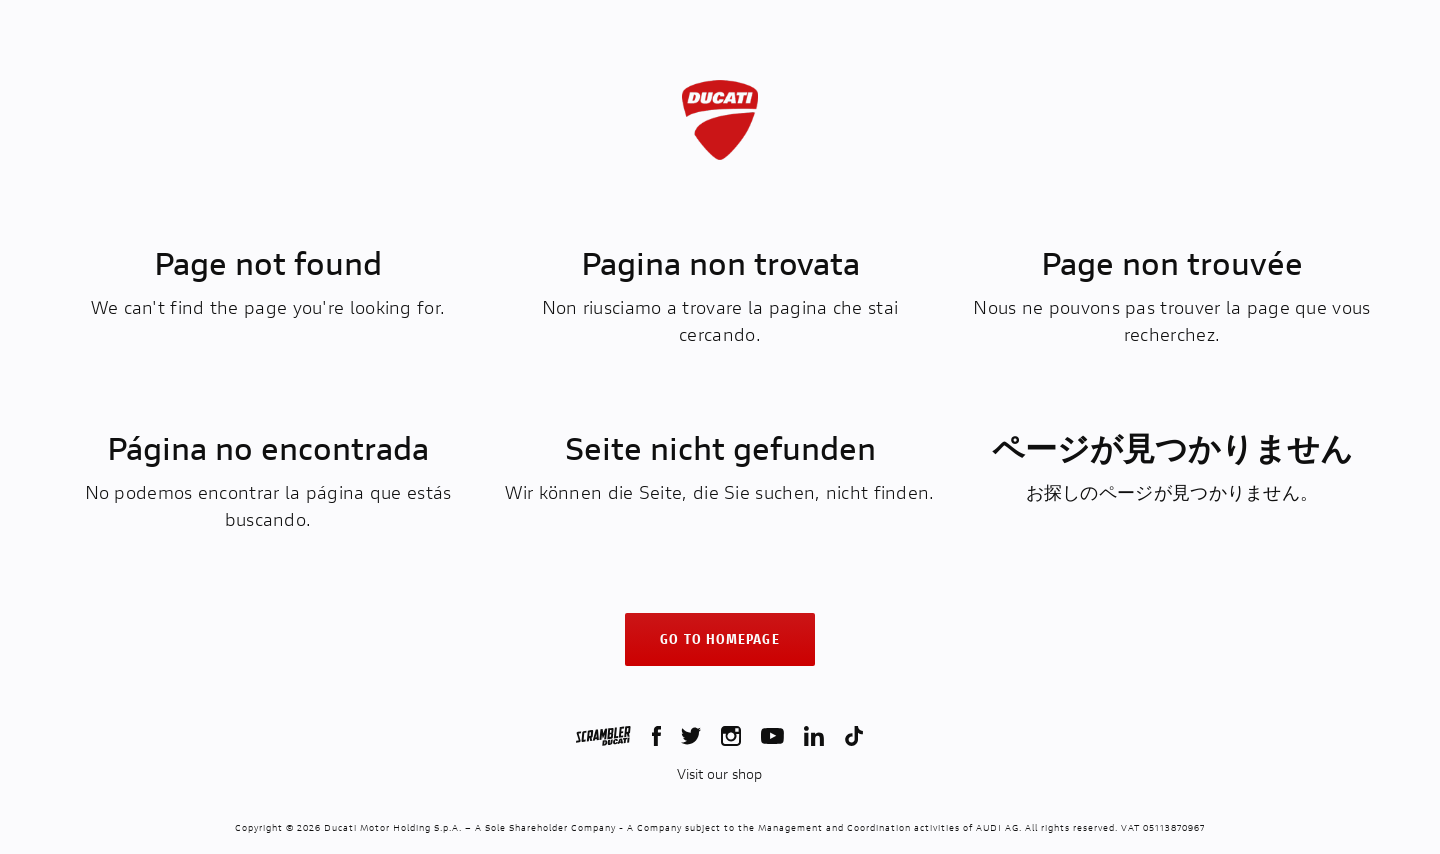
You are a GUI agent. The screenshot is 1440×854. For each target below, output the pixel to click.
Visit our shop (719, 774)
